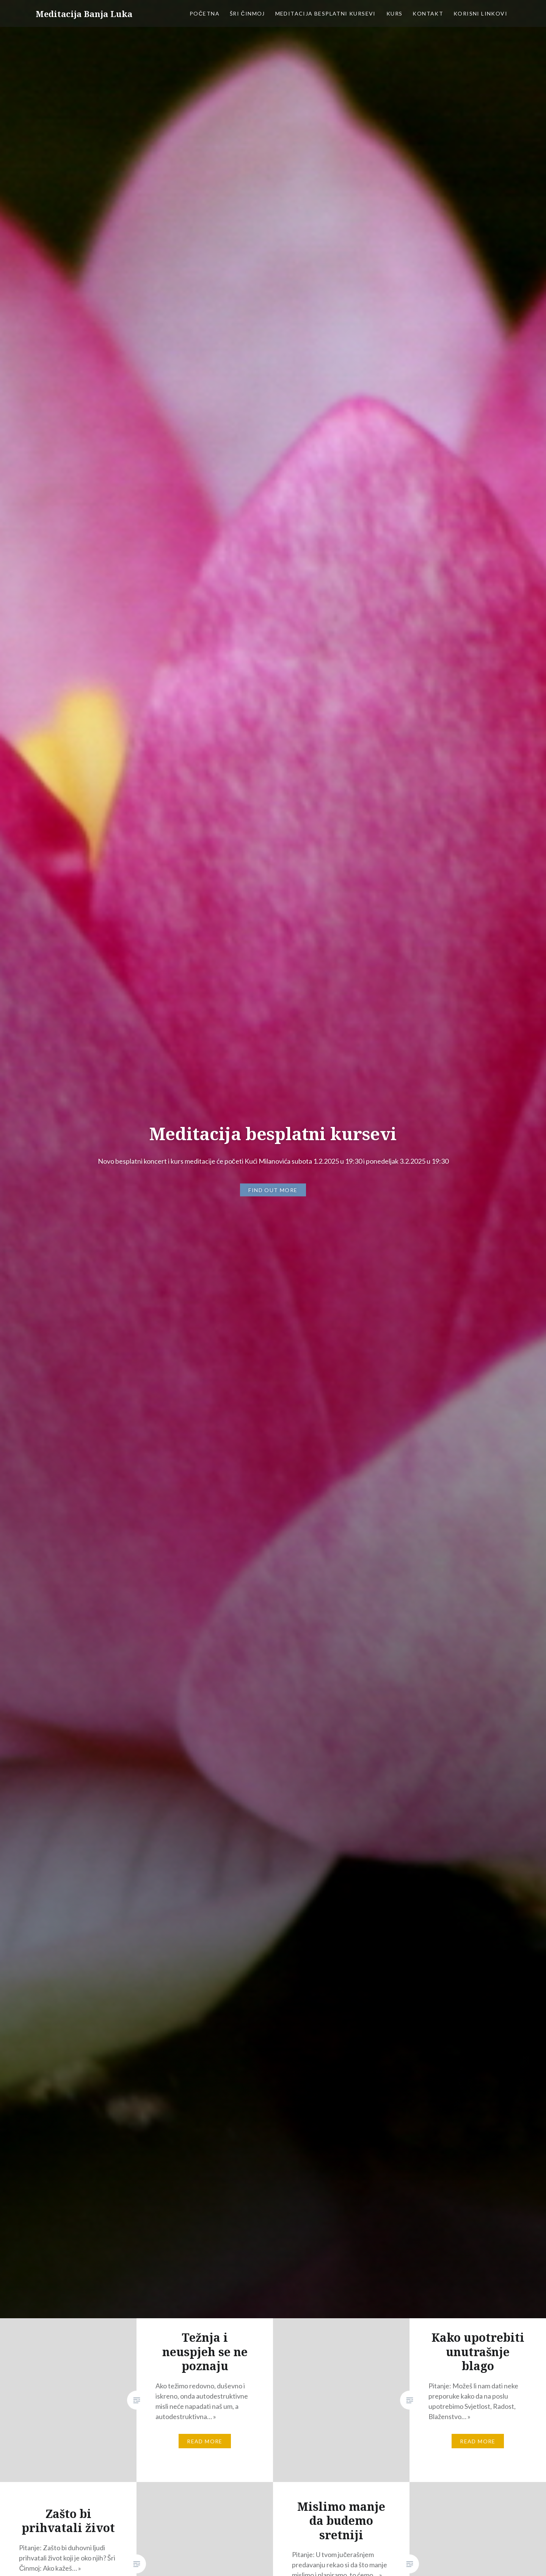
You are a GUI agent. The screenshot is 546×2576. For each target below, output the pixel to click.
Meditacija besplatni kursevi (325, 13)
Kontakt (428, 13)
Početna (205, 13)
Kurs (394, 13)
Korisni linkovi (480, 13)
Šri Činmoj (247, 13)
